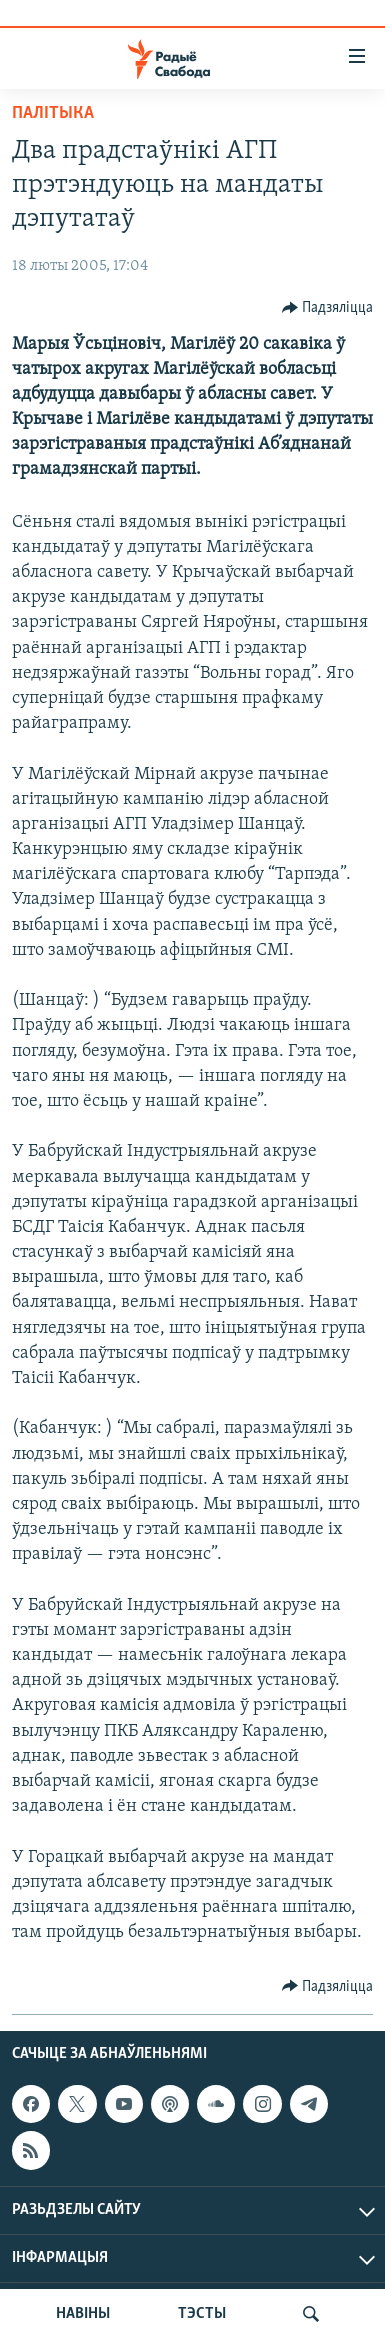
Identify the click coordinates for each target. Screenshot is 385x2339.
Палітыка (53, 113)
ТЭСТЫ (202, 2314)
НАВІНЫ (83, 2314)
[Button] (328, 308)
